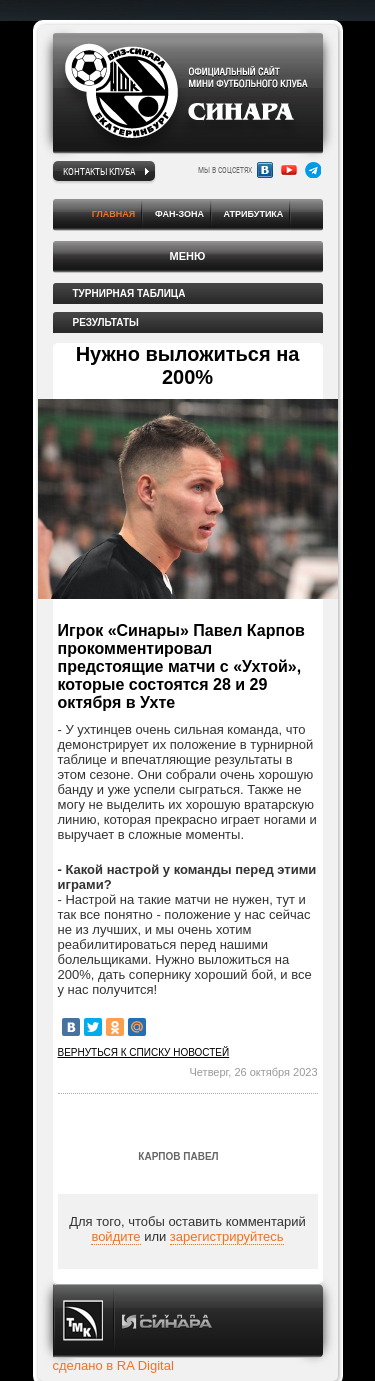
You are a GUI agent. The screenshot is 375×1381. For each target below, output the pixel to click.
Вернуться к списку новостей (144, 1052)
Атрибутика (254, 214)
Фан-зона (179, 214)
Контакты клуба (99, 171)
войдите (115, 1236)
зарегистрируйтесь (227, 1236)
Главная (114, 214)
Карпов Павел (178, 1156)
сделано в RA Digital (113, 1365)
